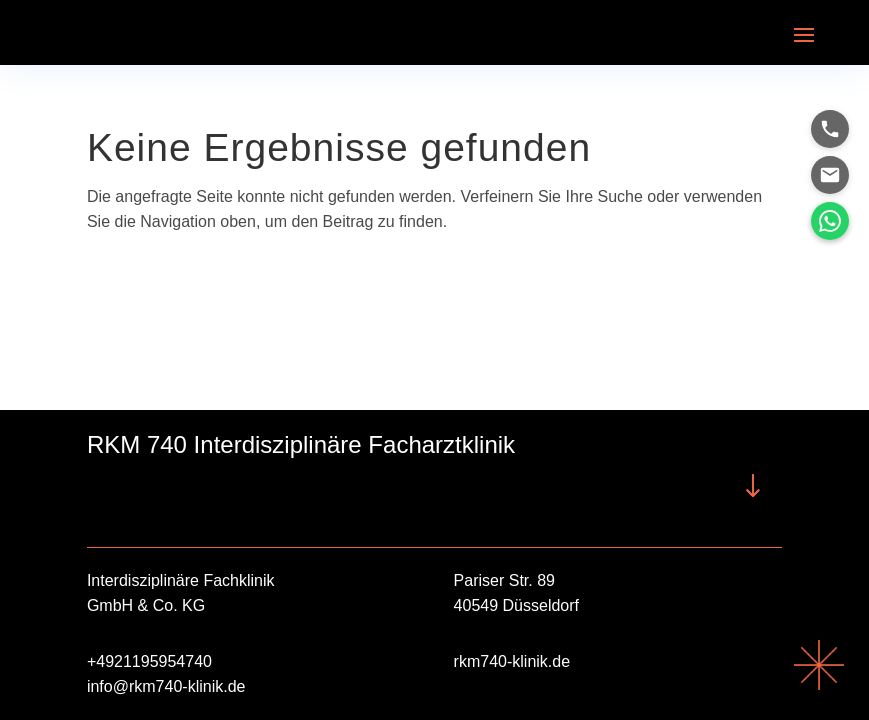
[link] (819, 684)
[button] (804, 33)
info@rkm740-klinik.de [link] (166, 686)
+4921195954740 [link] (149, 661)
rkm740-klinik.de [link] (512, 661)
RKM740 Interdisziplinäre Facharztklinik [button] (136, 485)
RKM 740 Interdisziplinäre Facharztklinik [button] (301, 444)
